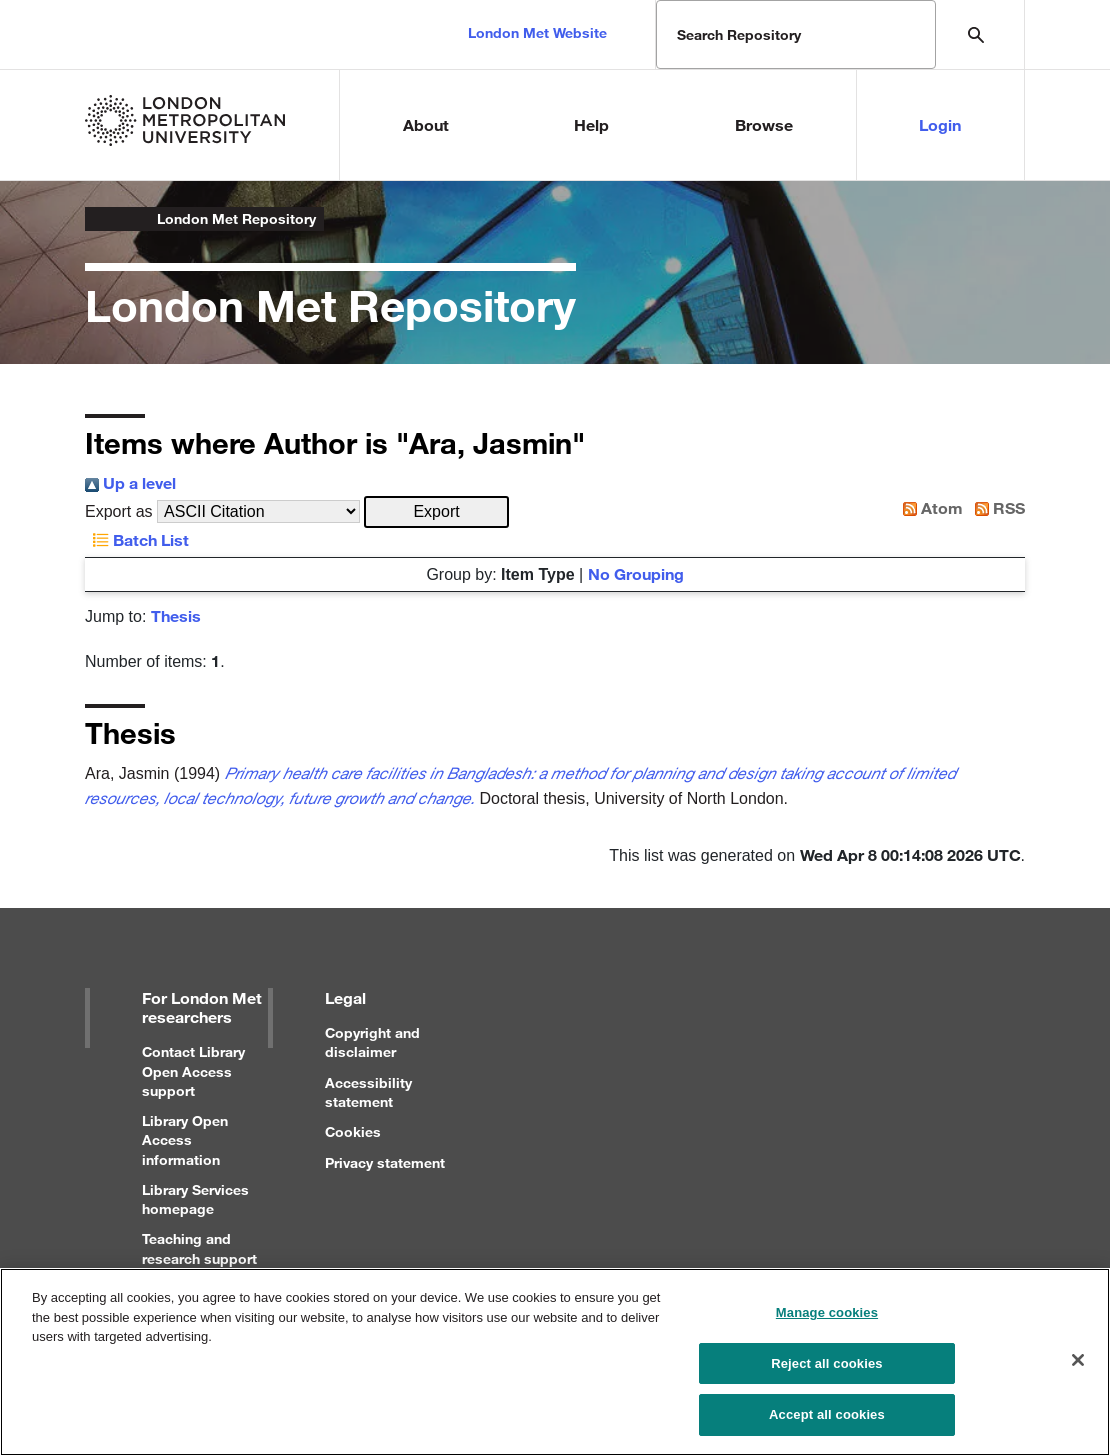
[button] (436, 512)
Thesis (176, 615)
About (426, 124)
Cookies (353, 1131)
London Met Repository (236, 218)
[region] (555, 1362)
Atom (929, 507)
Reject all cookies (826, 1363)
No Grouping (636, 573)
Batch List (137, 539)
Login (940, 124)
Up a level (130, 482)
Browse (764, 124)
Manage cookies (827, 1312)
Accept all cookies (827, 1414)
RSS (996, 507)
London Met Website (537, 32)
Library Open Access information (185, 1139)
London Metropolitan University (101, 219)
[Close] (1078, 1360)
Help (591, 124)
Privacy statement (385, 1162)
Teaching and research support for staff (199, 1257)
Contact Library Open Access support (193, 1070)
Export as (119, 511)
